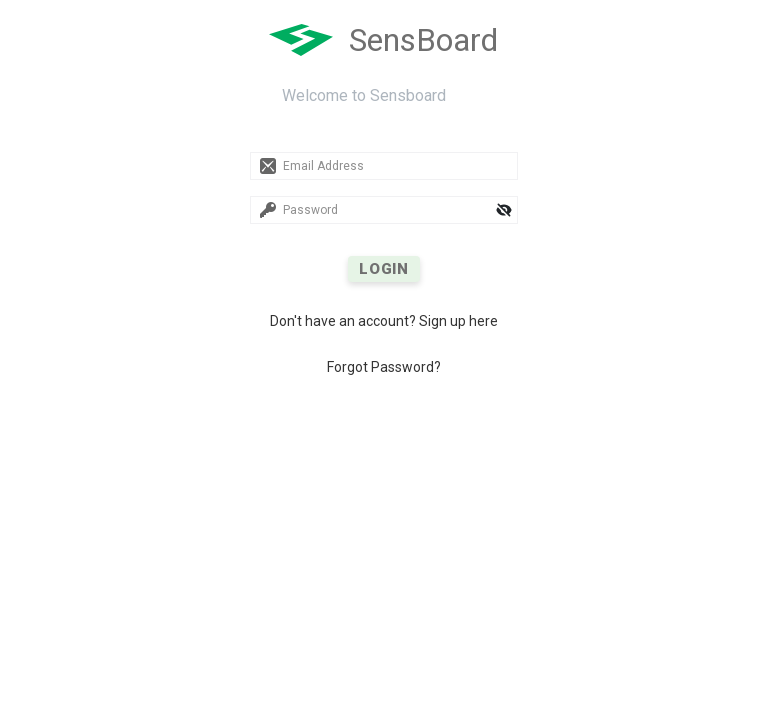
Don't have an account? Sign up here (384, 321)
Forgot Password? (384, 367)
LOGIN (384, 269)
